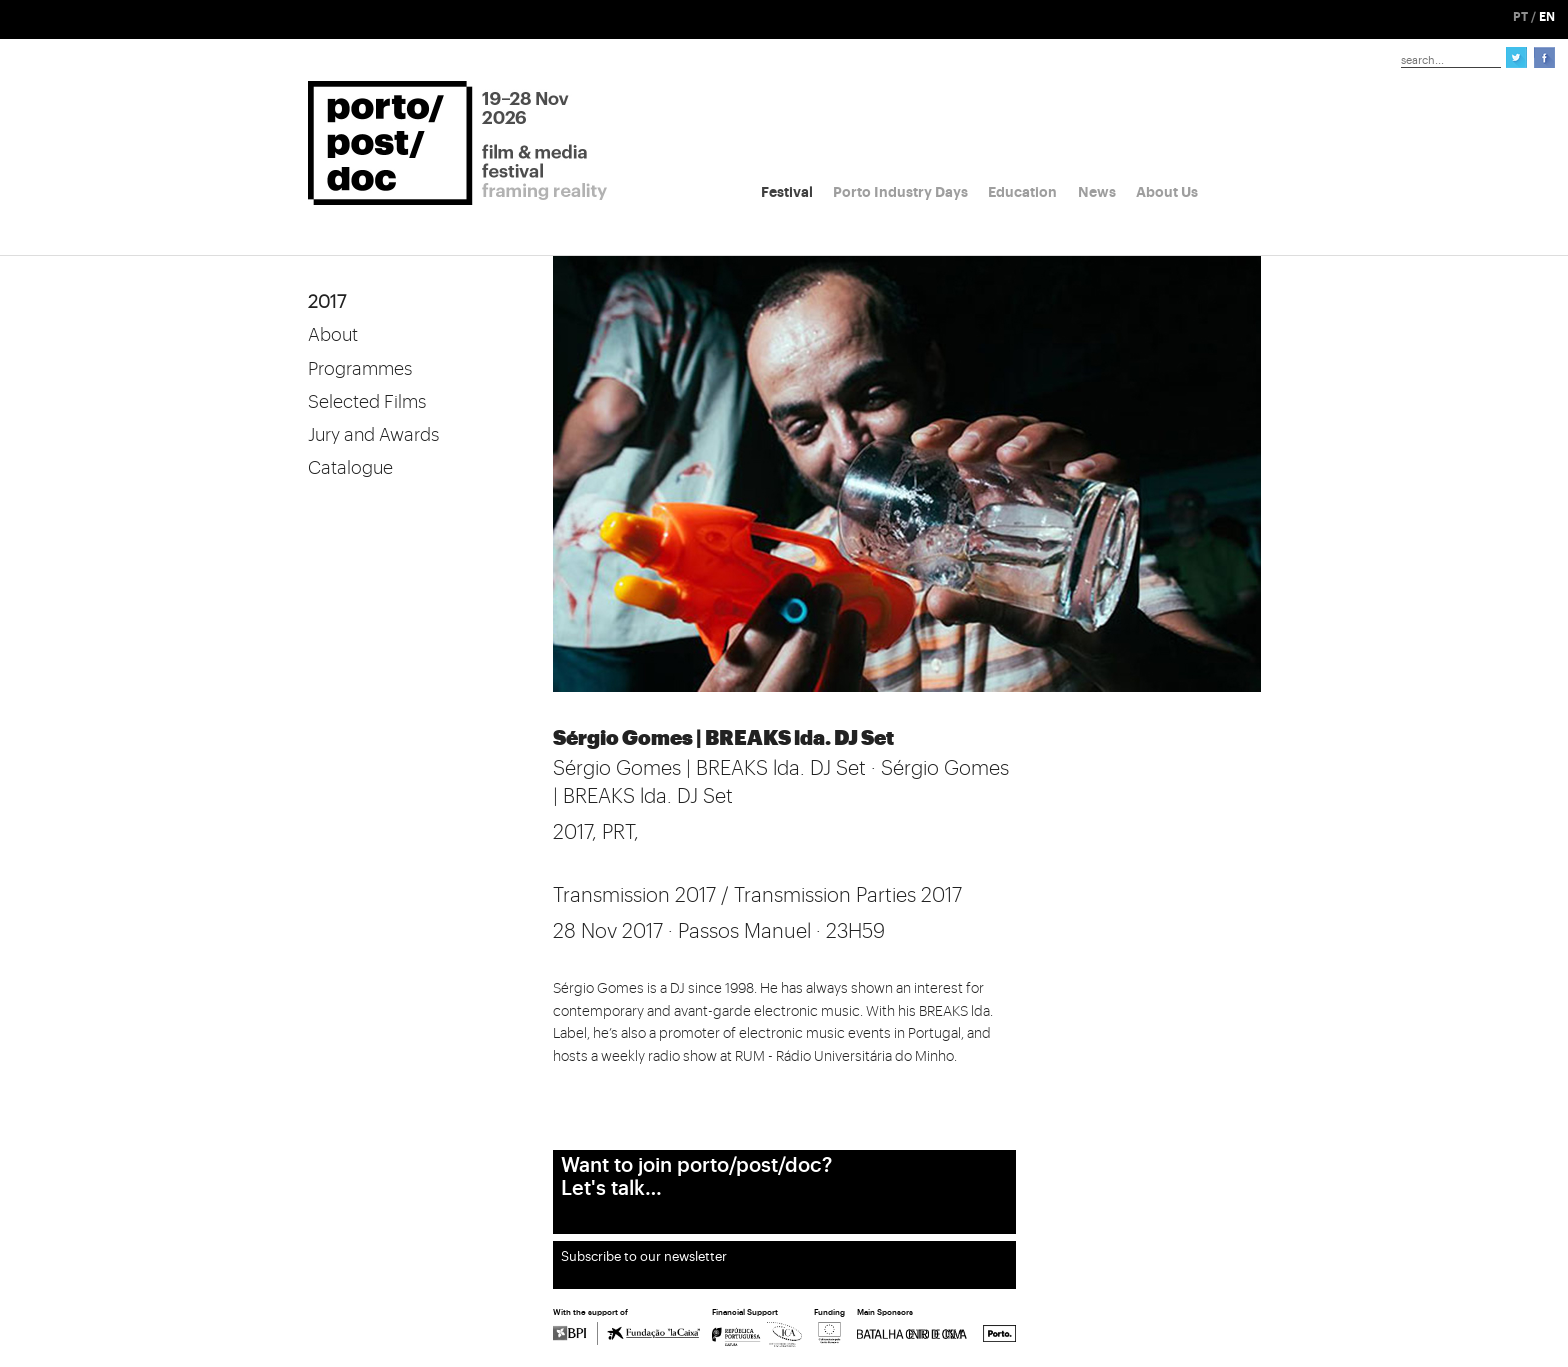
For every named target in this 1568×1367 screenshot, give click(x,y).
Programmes (360, 369)
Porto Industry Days (900, 192)
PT (1520, 17)
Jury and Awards (373, 435)
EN (1547, 17)
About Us (1167, 192)
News (1097, 192)
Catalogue (350, 468)
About (333, 335)
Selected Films (367, 402)
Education (1022, 192)
